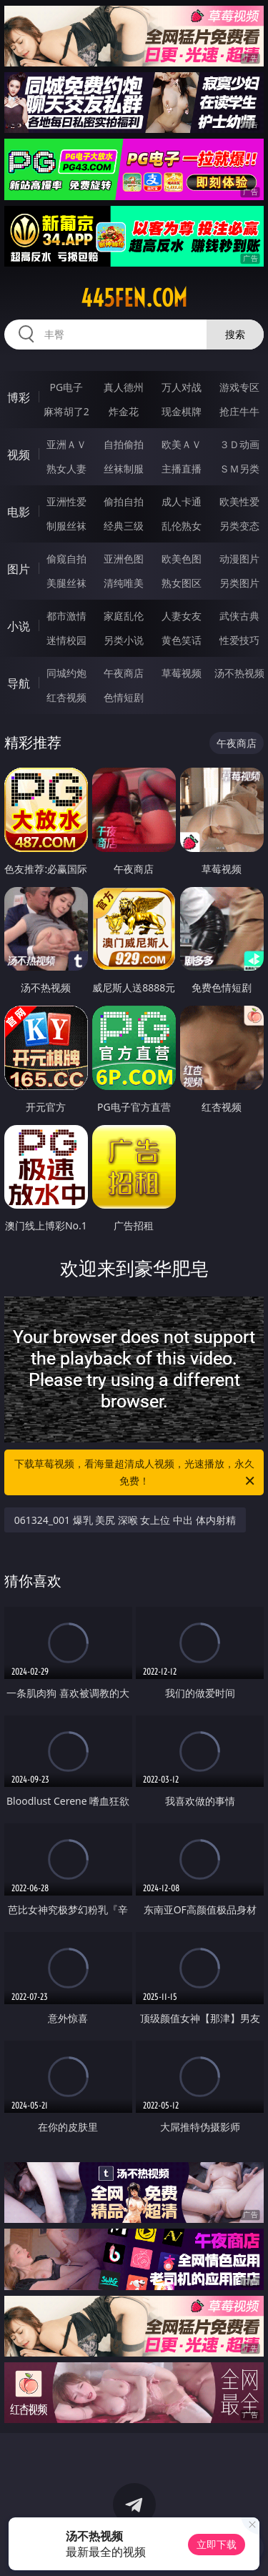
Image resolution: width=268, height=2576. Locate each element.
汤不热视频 (239, 673)
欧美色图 (182, 558)
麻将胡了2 (66, 411)
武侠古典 (239, 616)
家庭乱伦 (124, 616)
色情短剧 (124, 697)
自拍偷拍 (124, 444)
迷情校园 (66, 640)
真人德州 (124, 387)
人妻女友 (182, 616)
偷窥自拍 (66, 558)
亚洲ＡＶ (66, 444)
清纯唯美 (124, 583)
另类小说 (124, 640)
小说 (18, 626)
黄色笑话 (182, 640)
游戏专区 (239, 387)
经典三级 (124, 525)
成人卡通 (182, 501)
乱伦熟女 (182, 525)
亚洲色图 (124, 558)
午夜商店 (124, 673)
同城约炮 (66, 673)
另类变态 (239, 525)
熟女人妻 (66, 468)
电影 (18, 512)
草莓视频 (182, 673)
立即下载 (217, 2544)
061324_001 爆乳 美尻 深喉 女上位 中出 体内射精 (125, 1520)
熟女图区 (182, 583)
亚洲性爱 (66, 501)
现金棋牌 (182, 411)
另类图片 (239, 583)
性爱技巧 (239, 640)
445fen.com (134, 298)
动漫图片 (239, 558)
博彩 (18, 397)
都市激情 (66, 616)
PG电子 (66, 387)
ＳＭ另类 (239, 468)
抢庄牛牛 (239, 411)
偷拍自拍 (124, 501)
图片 (18, 569)
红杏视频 (66, 697)
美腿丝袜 (66, 583)
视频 (18, 454)
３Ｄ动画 (239, 444)
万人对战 (182, 387)
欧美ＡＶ (182, 444)
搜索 (235, 334)
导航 (18, 683)
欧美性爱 (239, 501)
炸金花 (124, 411)
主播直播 (182, 468)
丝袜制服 (124, 468)
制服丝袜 (66, 525)
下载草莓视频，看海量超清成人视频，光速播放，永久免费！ (135, 1473)
